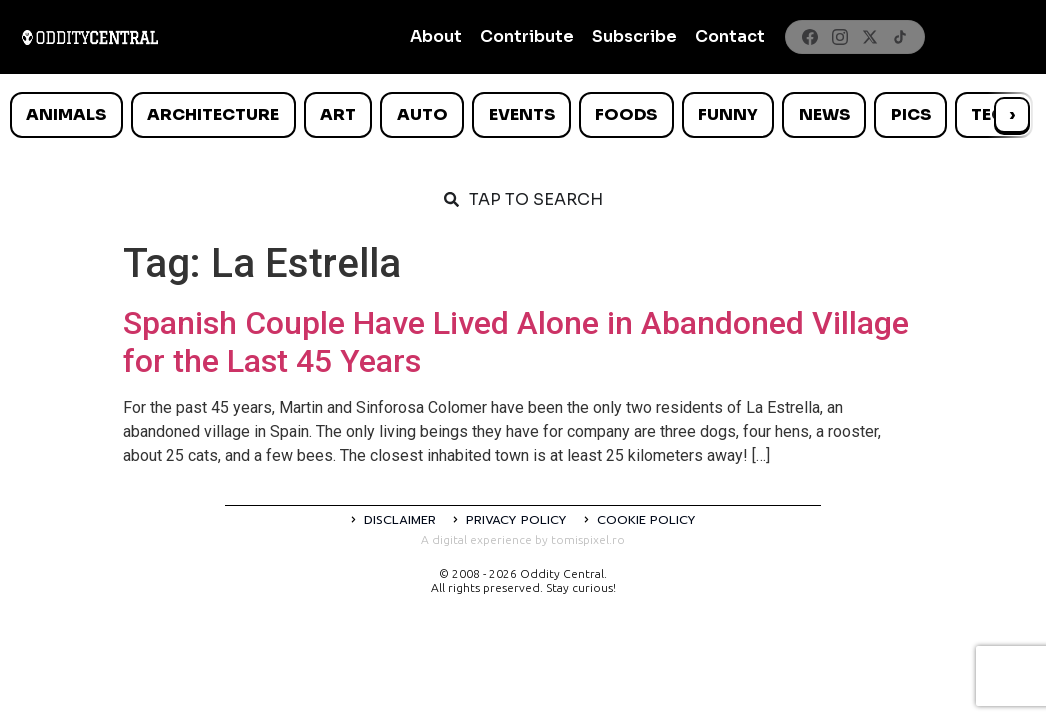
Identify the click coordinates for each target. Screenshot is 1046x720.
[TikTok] (900, 37)
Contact (730, 36)
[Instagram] (840, 37)
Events (522, 114)
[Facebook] (810, 37)
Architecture (213, 114)
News (824, 114)
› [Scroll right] (1012, 114)
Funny (728, 114)
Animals (66, 114)
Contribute (527, 36)
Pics (911, 114)
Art (338, 114)
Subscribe (634, 36)
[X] (870, 37)
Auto (422, 114)
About (436, 36)
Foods (626, 114)
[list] (523, 115)
